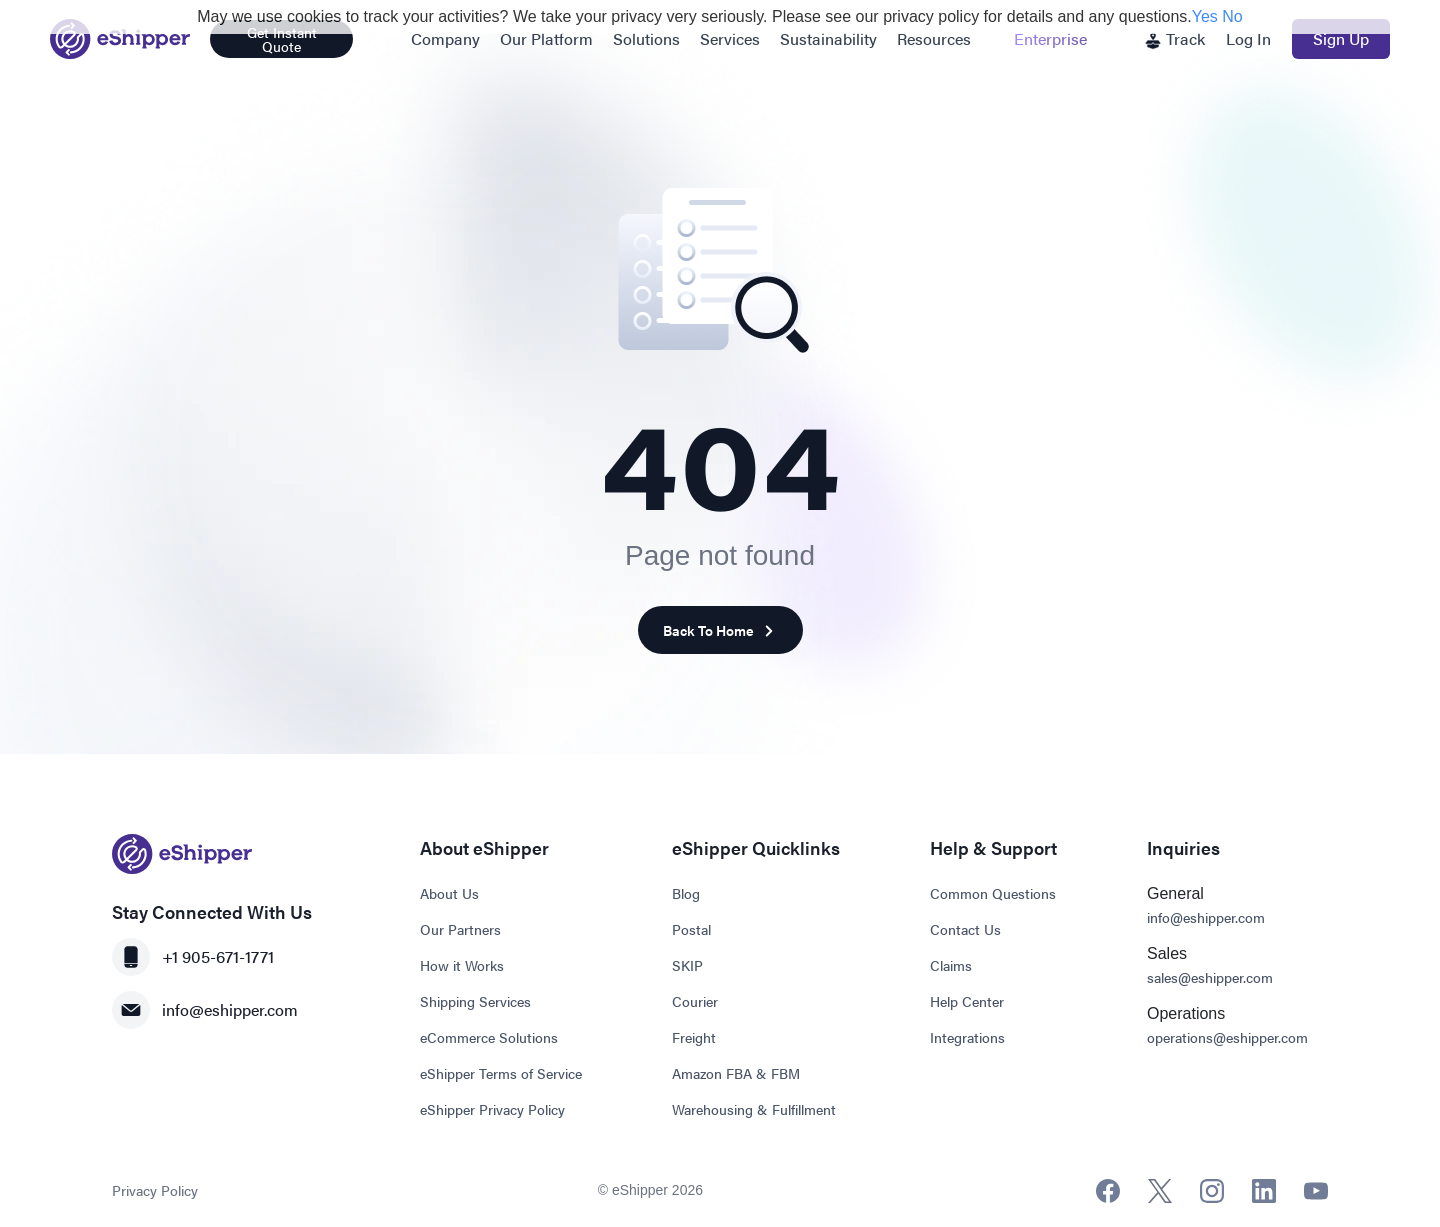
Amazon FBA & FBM (736, 1073)
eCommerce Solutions (489, 1037)
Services (730, 38)
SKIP (687, 965)
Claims (951, 965)
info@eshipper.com (205, 1010)
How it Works (462, 965)
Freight (694, 1037)
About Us (449, 893)
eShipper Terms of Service (501, 1073)
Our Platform (546, 38)
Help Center (967, 1001)
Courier (695, 1001)
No (1232, 16)
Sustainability (828, 38)
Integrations (967, 1037)
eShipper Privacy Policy (492, 1109)
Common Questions (993, 893)
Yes (1205, 16)
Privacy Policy (155, 1190)
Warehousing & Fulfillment (754, 1109)
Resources (934, 38)
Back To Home (720, 630)
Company (445, 38)
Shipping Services (475, 1001)
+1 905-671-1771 (193, 957)
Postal (691, 929)
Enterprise (1050, 38)
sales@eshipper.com (1210, 977)
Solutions (646, 38)
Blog (686, 893)
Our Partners (460, 929)
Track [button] (1174, 38)
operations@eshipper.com (1227, 1037)
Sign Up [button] (1341, 38)
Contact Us (965, 929)
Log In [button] (1248, 38)
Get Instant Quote (282, 39)
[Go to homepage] (120, 39)
